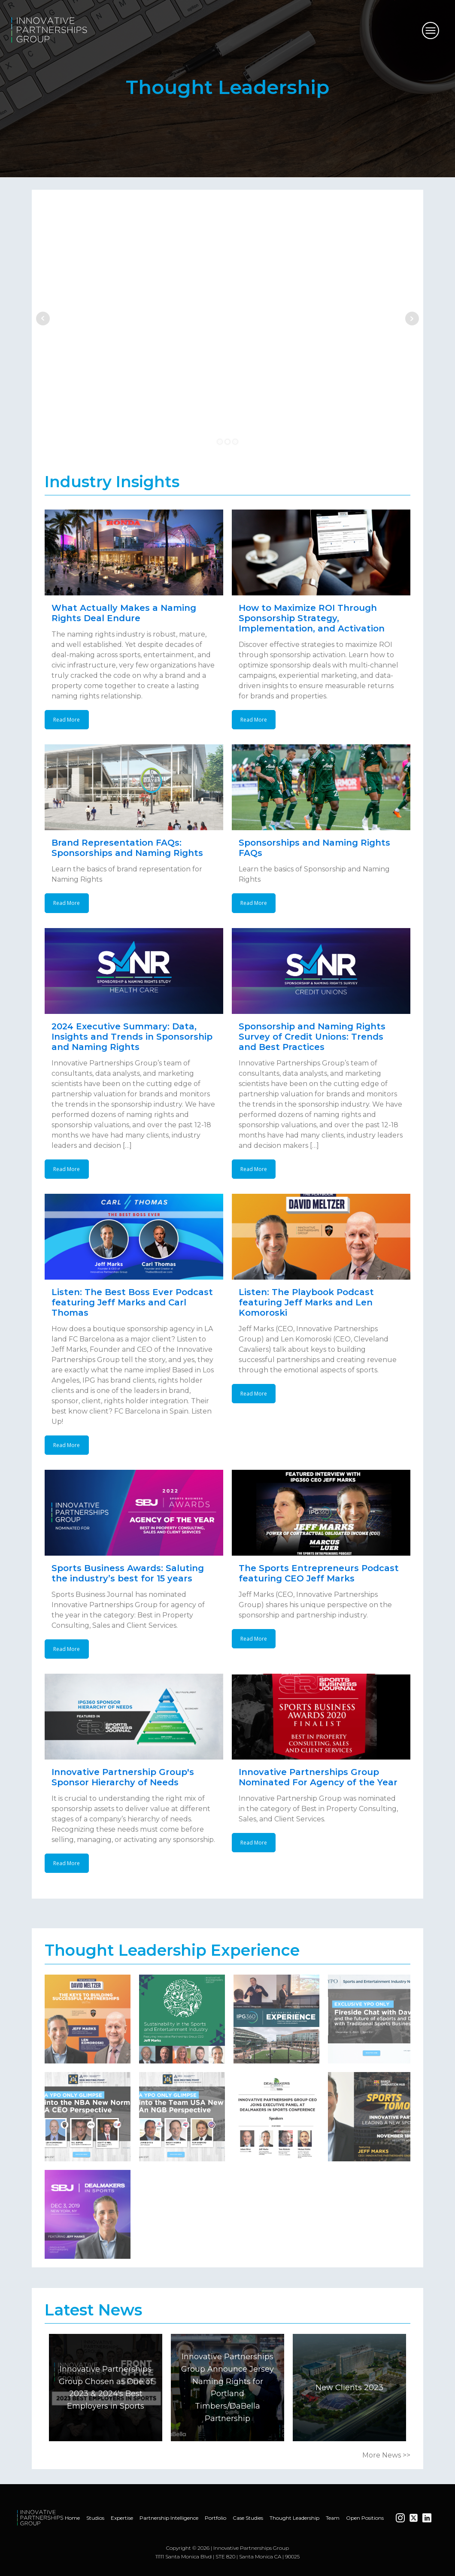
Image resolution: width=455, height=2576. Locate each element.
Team (333, 2518)
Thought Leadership (294, 2518)
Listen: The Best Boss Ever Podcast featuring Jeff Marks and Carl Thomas (132, 1302)
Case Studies (248, 2518)
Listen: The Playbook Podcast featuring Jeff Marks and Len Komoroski (306, 1302)
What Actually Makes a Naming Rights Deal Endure (124, 613)
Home (72, 2518)
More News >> (386, 2455)
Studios (95, 2518)
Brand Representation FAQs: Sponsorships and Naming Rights (127, 847)
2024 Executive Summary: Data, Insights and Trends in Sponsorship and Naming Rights (132, 1036)
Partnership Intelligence (169, 2518)
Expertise (122, 2518)
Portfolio (215, 2518)
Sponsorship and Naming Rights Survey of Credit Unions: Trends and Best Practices (312, 1036)
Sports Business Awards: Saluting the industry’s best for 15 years (128, 1573)
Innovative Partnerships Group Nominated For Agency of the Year (318, 1777)
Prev (43, 318)
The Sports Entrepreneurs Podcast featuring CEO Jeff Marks (319, 1573)
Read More (66, 719)
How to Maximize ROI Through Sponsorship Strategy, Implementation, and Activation (312, 618)
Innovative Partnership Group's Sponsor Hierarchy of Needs (123, 1777)
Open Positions (365, 2518)
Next (412, 318)
